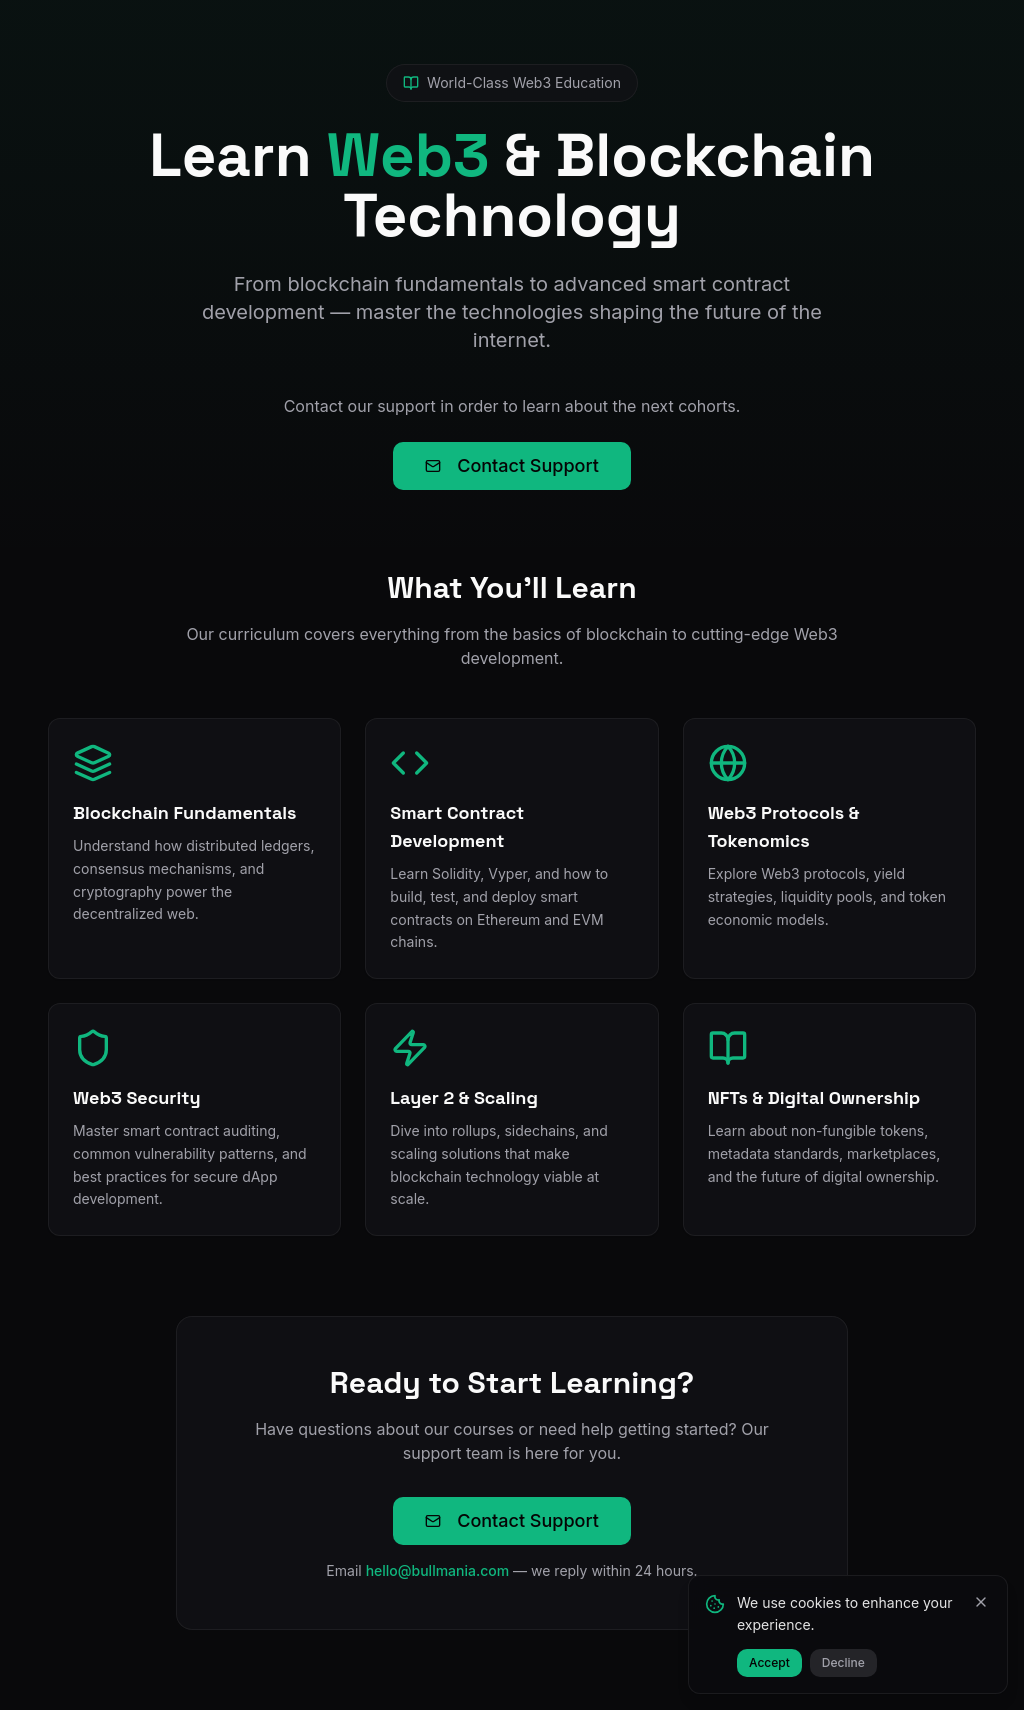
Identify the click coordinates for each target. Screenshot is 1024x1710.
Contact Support (512, 465)
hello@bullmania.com (438, 1570)
